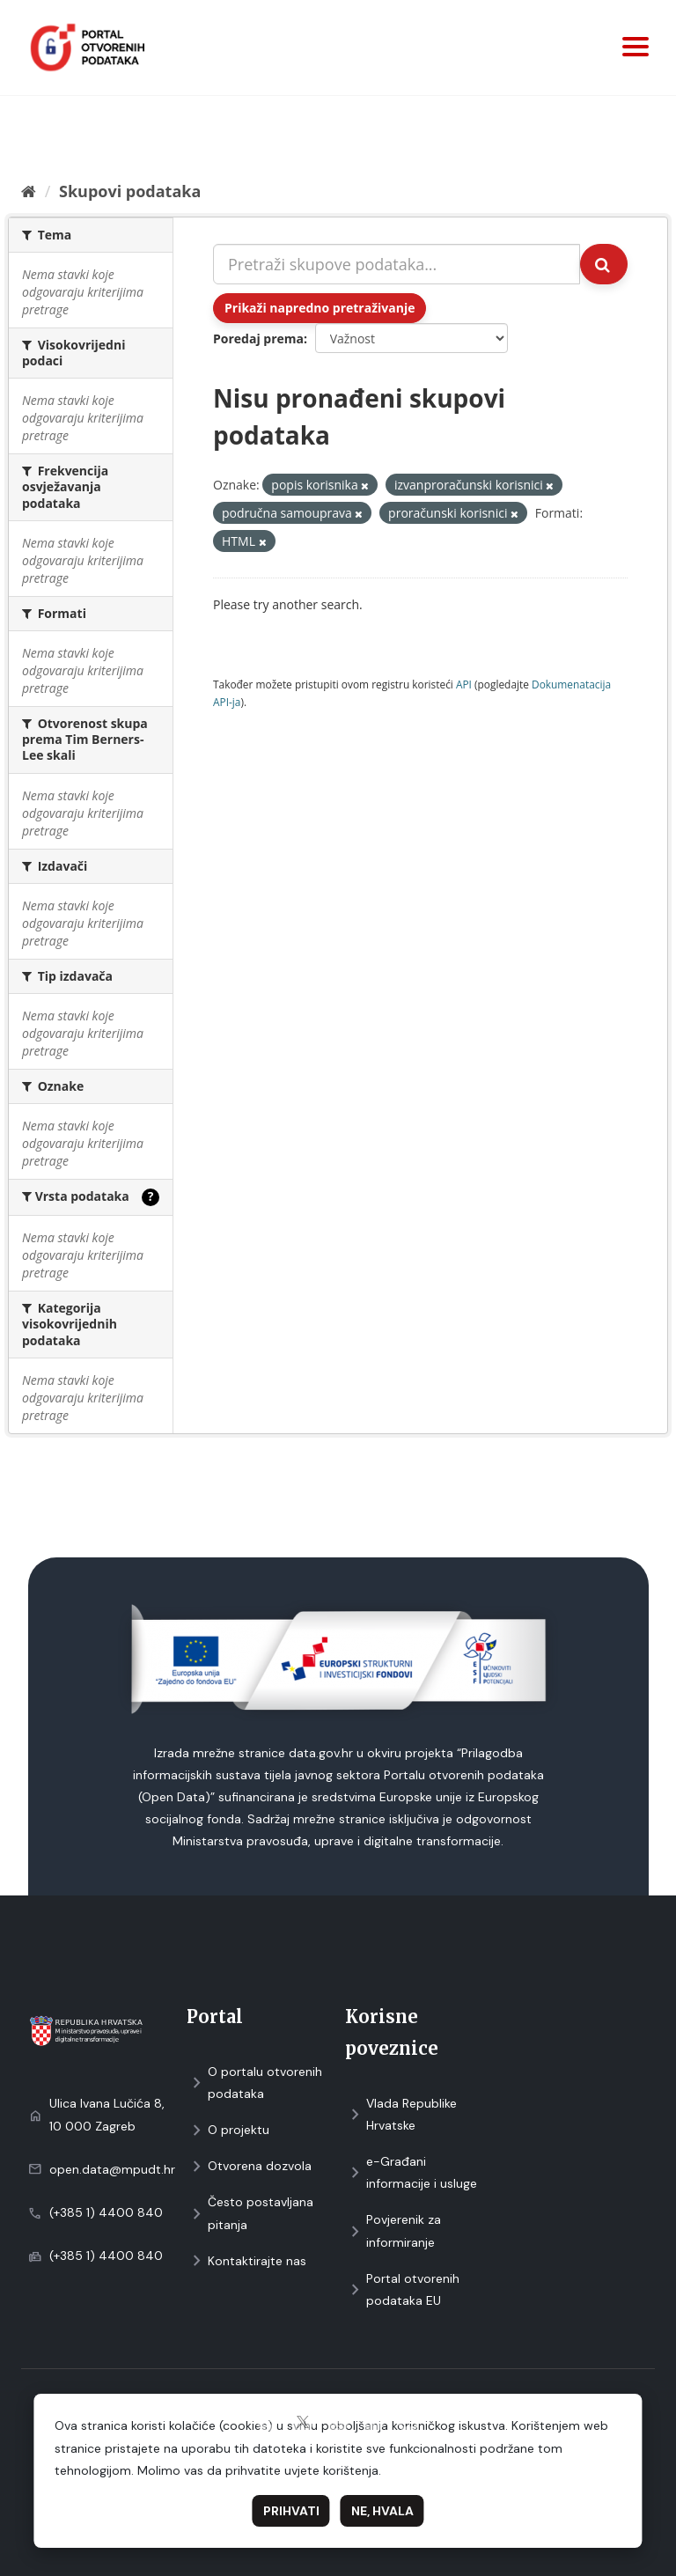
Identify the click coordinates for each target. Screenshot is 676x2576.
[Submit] (604, 264)
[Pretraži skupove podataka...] (396, 264)
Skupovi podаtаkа (130, 191)
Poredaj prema (258, 338)
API (464, 684)
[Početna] (28, 191)
